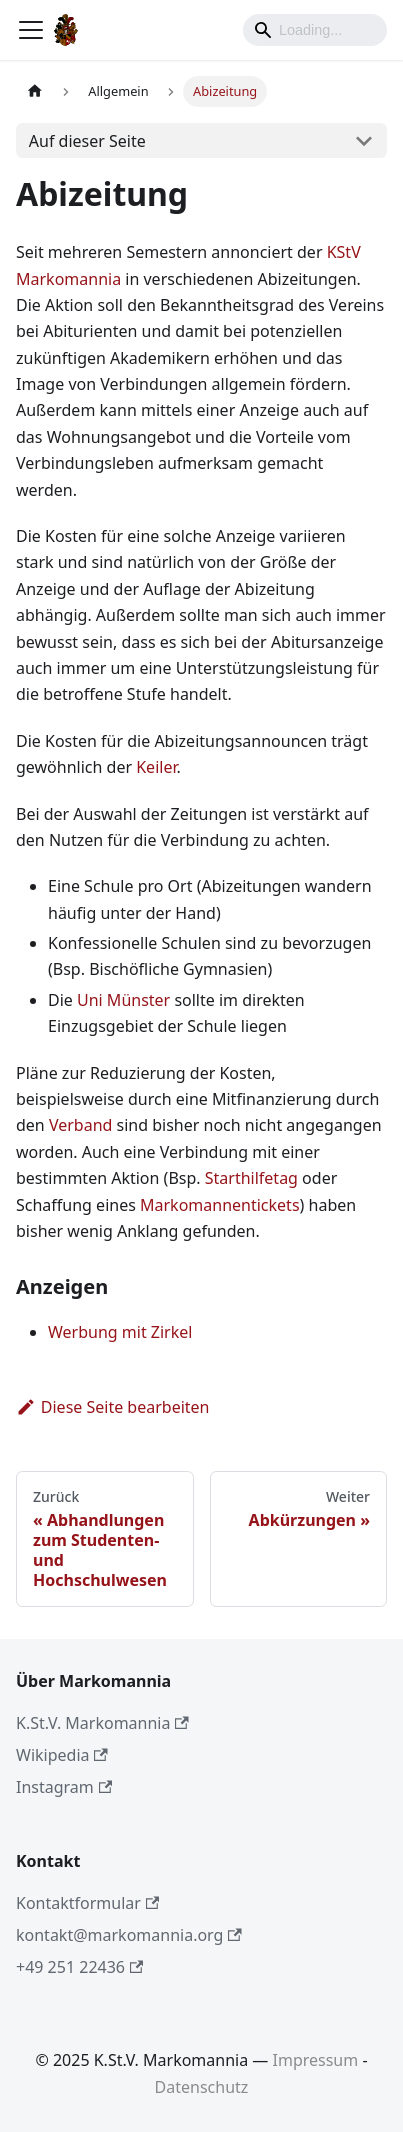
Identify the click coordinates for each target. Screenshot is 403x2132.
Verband (80, 1125)
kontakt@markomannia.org (129, 1935)
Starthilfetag (251, 1178)
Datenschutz (202, 2087)
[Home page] (35, 91)
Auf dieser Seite (87, 141)
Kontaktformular (87, 1903)
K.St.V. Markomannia (102, 1723)
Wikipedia (62, 1755)
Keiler (156, 767)
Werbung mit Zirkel (120, 1332)
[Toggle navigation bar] (31, 30)
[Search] (315, 30)
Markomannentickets (220, 1205)
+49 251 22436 (79, 1967)
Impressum (316, 2060)
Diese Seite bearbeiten (113, 1407)
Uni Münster (123, 1000)
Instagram (64, 1787)
